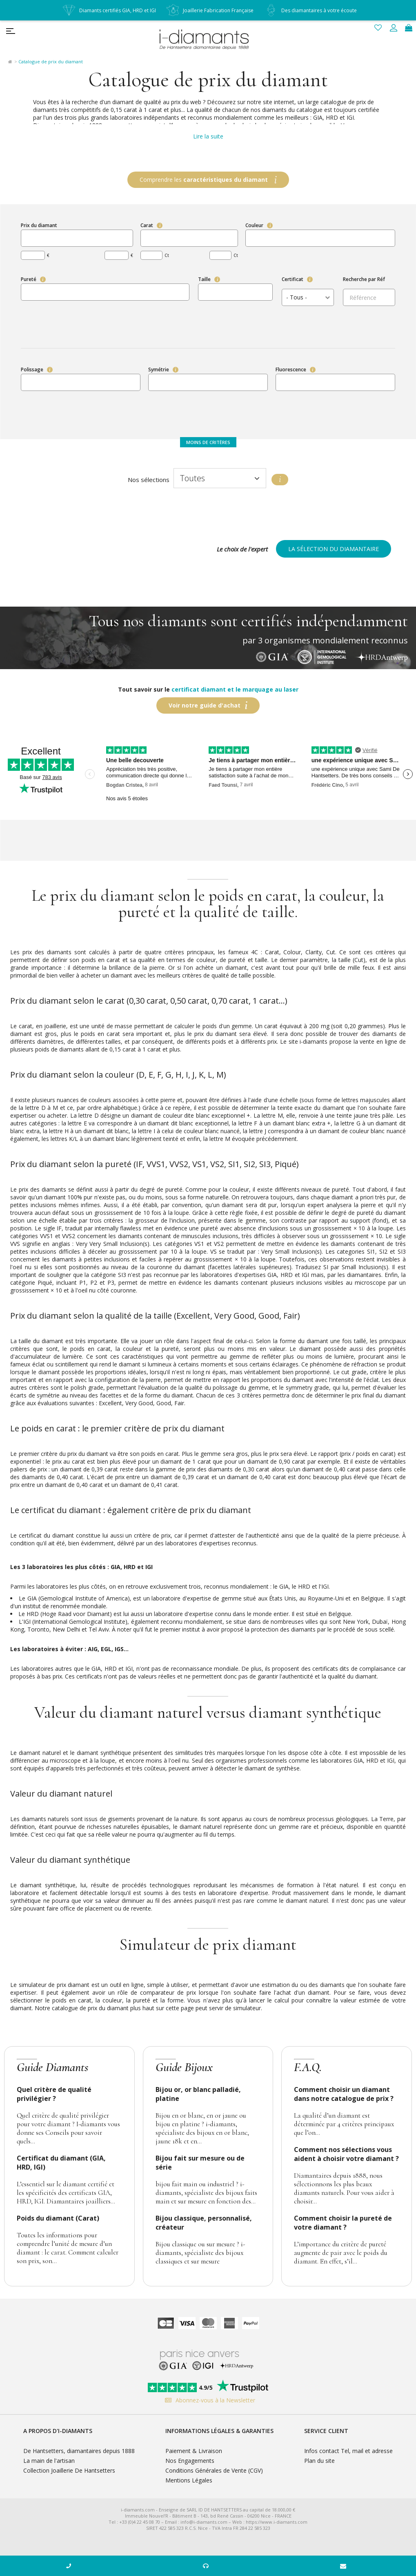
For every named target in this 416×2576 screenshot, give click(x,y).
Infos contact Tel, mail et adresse (348, 2451)
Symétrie (158, 369)
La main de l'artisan (49, 2460)
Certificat (292, 279)
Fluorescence (291, 369)
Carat (146, 225)
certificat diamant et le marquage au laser (234, 689)
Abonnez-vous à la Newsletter (208, 2400)
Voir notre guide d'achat (204, 705)
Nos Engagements (189, 2460)
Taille (204, 279)
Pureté (28, 279)
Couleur (254, 225)
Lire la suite (208, 136)
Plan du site (319, 2460)
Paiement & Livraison (193, 2451)
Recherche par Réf (364, 279)
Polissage (32, 369)
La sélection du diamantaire (333, 549)
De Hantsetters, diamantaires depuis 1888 (79, 2451)
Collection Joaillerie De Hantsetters (69, 2470)
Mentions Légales (188, 2480)
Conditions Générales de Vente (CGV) (214, 2470)
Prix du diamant (39, 225)
